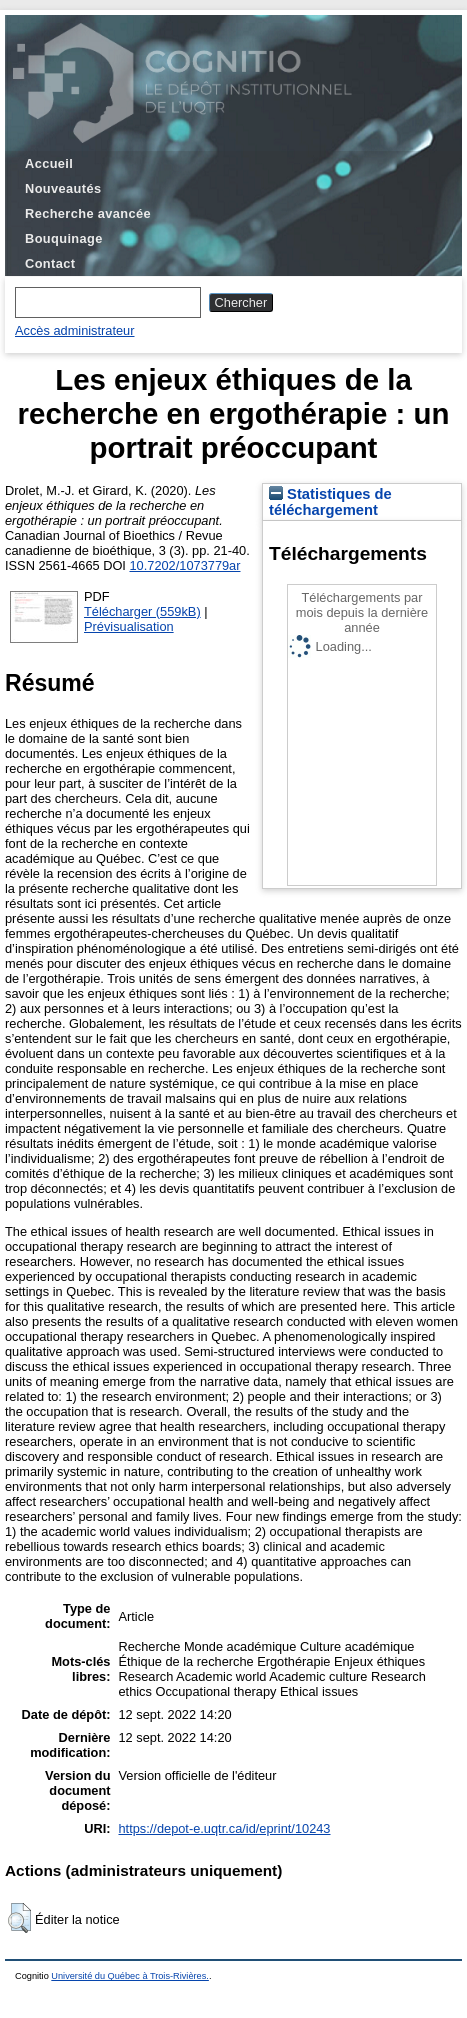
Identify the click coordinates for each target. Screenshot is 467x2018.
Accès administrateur (74, 330)
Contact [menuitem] (50, 263)
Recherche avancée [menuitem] (88, 213)
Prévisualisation (129, 626)
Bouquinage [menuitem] (64, 238)
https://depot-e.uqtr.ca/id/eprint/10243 (224, 1828)
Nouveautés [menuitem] (63, 188)
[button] (19, 1918)
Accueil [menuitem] (49, 163)
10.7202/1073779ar (184, 565)
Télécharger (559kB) (142, 611)
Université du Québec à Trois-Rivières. (130, 1976)
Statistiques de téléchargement (330, 502)
